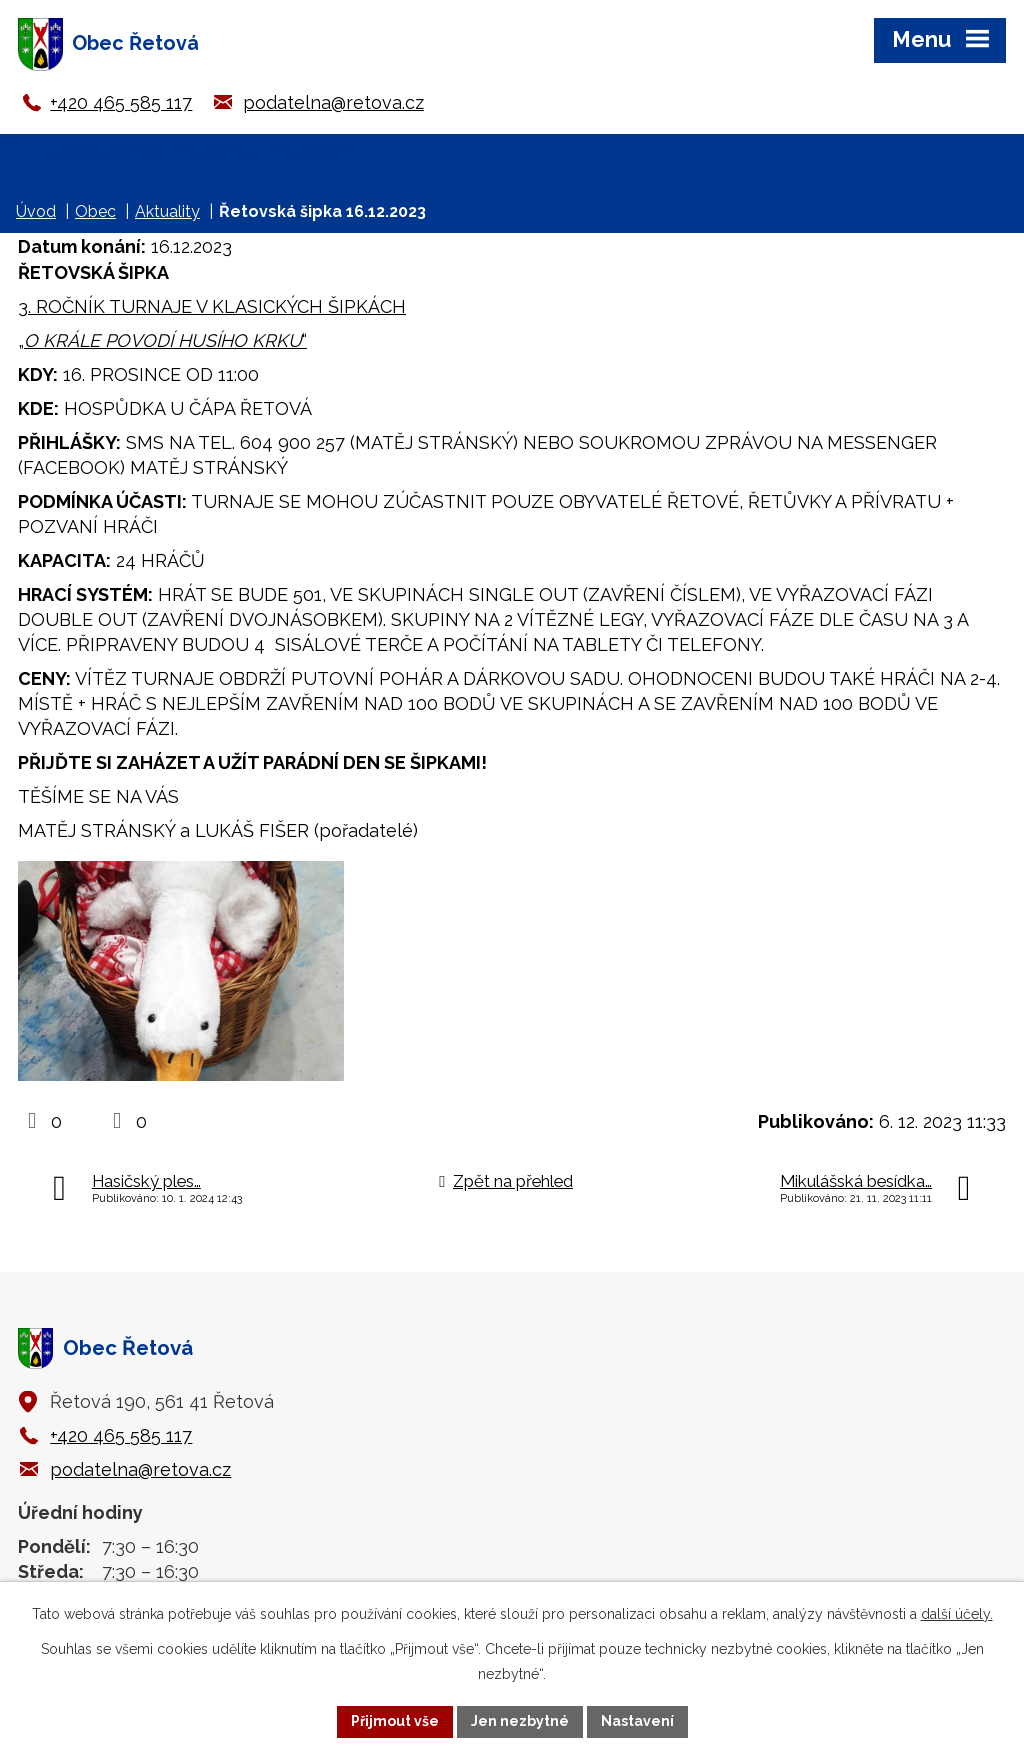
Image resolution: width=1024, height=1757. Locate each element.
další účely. (957, 1614)
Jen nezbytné (520, 1721)
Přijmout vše (395, 1721)
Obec (95, 211)
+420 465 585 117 (121, 102)
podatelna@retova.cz (333, 102)
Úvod (36, 211)
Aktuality (167, 211)
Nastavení (637, 1721)
